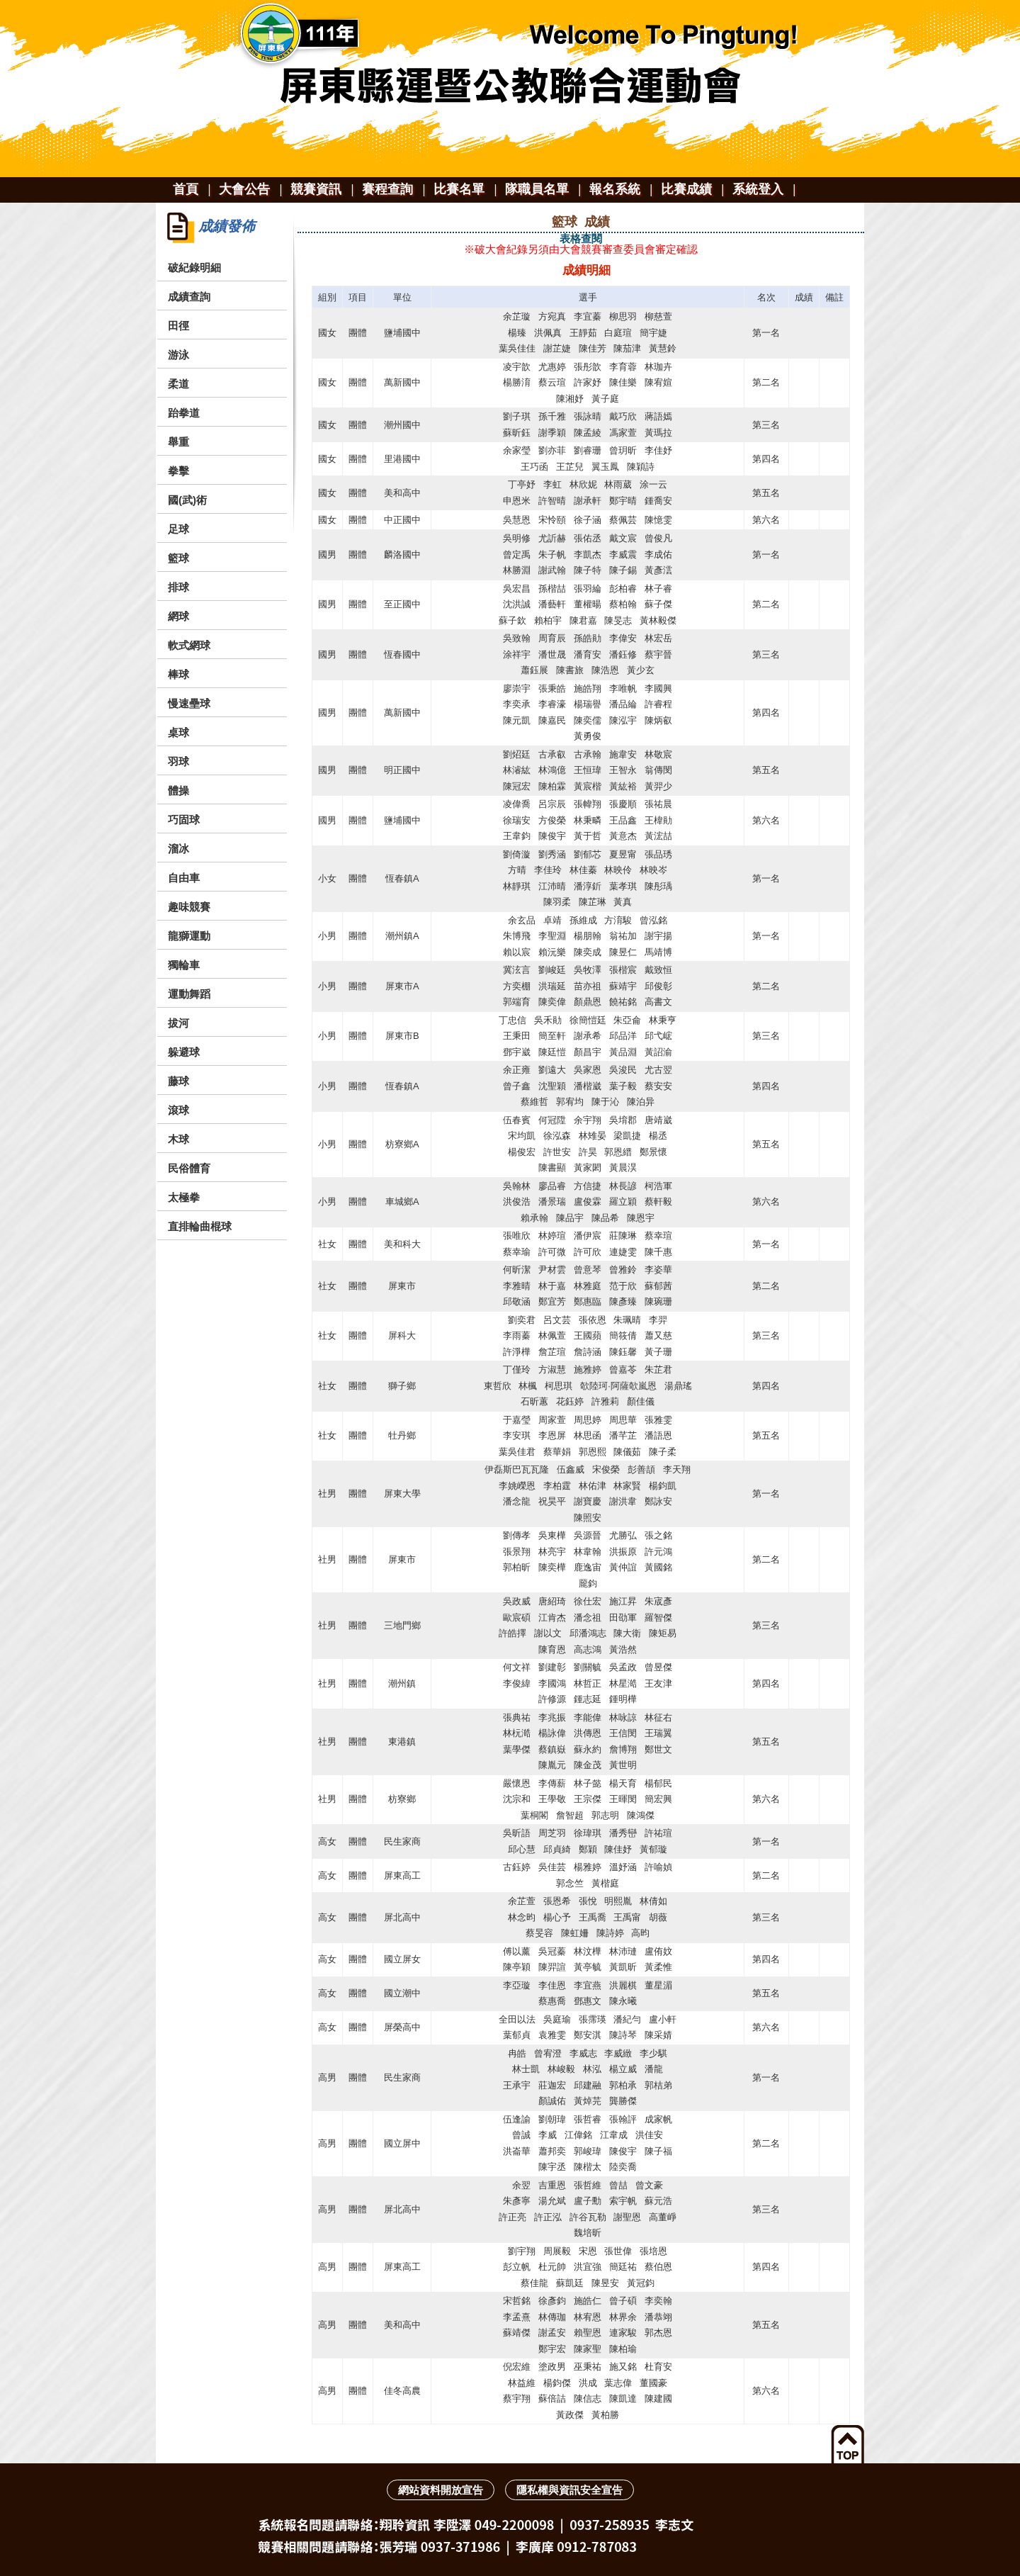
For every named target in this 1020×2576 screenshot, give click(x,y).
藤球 (178, 1081)
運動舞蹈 (189, 994)
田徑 (178, 326)
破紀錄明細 (194, 267)
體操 (178, 790)
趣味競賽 (189, 907)
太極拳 (184, 1197)
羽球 (178, 761)
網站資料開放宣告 (440, 2490)
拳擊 (178, 471)
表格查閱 (581, 238)
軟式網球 (189, 645)
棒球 (178, 674)
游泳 (178, 355)
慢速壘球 (189, 703)
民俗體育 (189, 1168)
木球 (178, 1139)
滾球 (178, 1110)
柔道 (178, 384)
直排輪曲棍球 (200, 1226)
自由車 (184, 878)
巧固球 (184, 820)
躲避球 (184, 1052)
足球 (178, 529)
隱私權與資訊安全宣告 (569, 2490)
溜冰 (178, 849)
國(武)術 (187, 500)
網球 (178, 616)
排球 (178, 587)
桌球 (178, 732)
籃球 (178, 558)
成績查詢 (189, 297)
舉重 (178, 442)
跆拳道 (184, 413)
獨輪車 (184, 965)
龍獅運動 (189, 936)
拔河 (178, 1023)
